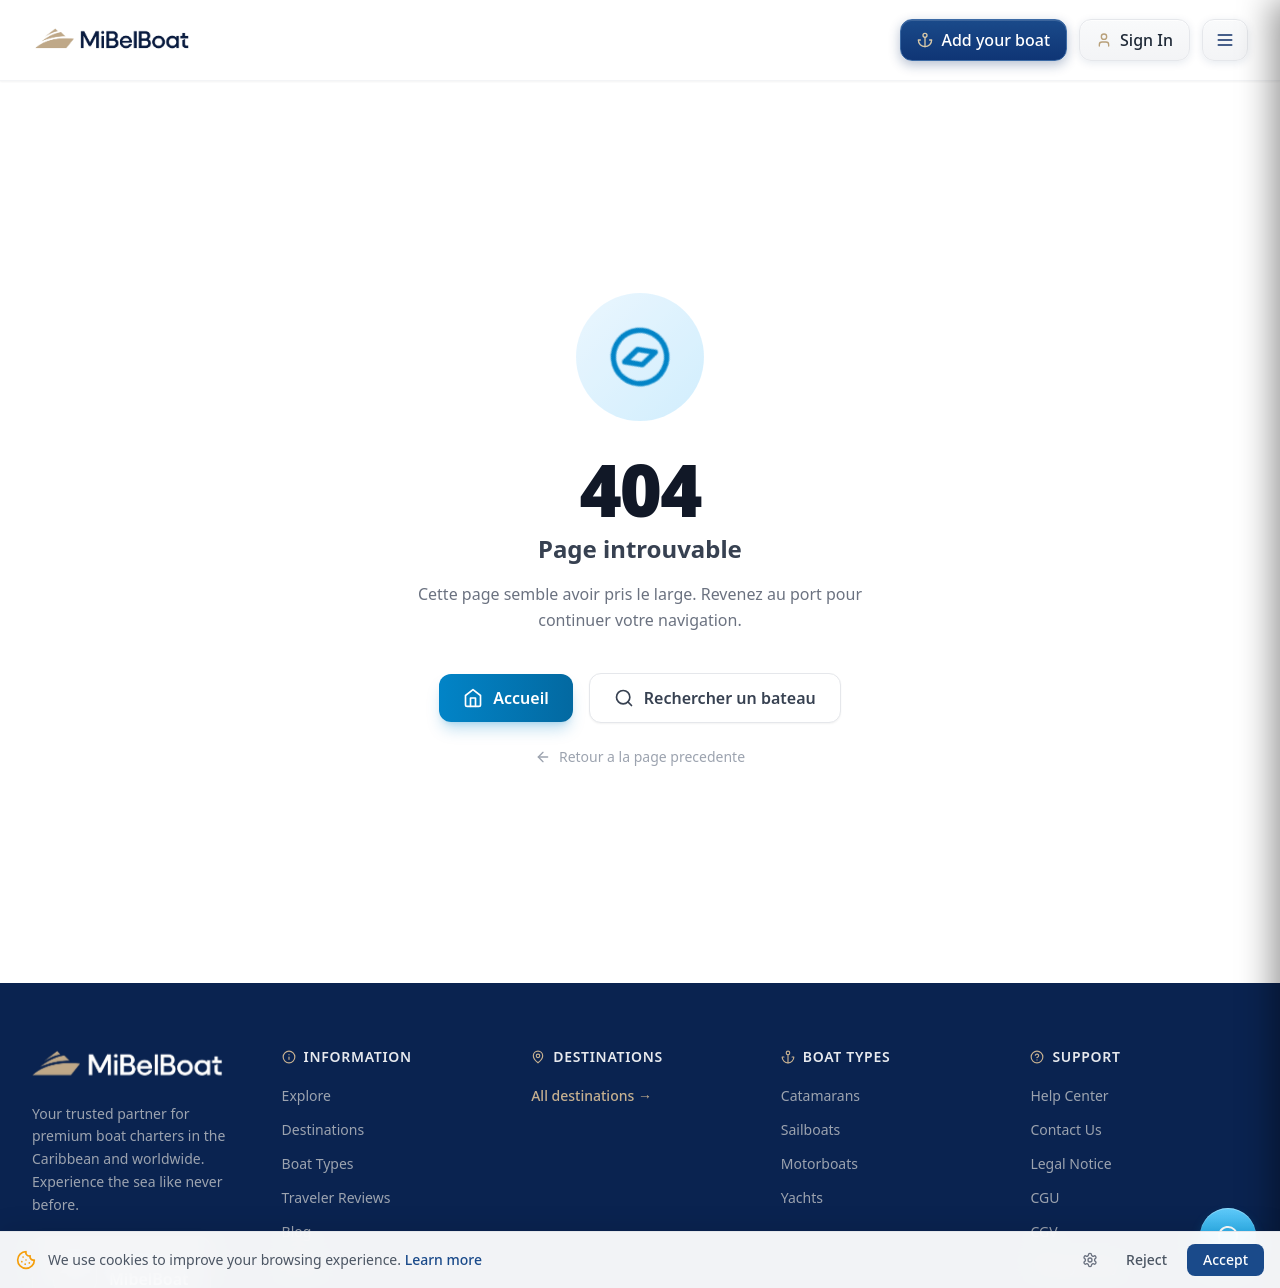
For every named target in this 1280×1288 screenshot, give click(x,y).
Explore (306, 1095)
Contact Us (1065, 1129)
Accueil (505, 698)
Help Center (1069, 1095)
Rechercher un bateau (715, 698)
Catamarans (820, 1095)
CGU (1044, 1197)
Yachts (802, 1197)
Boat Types (318, 1163)
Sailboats (810, 1129)
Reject (1146, 1259)
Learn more (443, 1259)
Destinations (323, 1129)
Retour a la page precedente (640, 756)
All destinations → (591, 1095)
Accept (1225, 1259)
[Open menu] (1225, 40)
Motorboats (819, 1163)
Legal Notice (1070, 1163)
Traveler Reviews (336, 1197)
